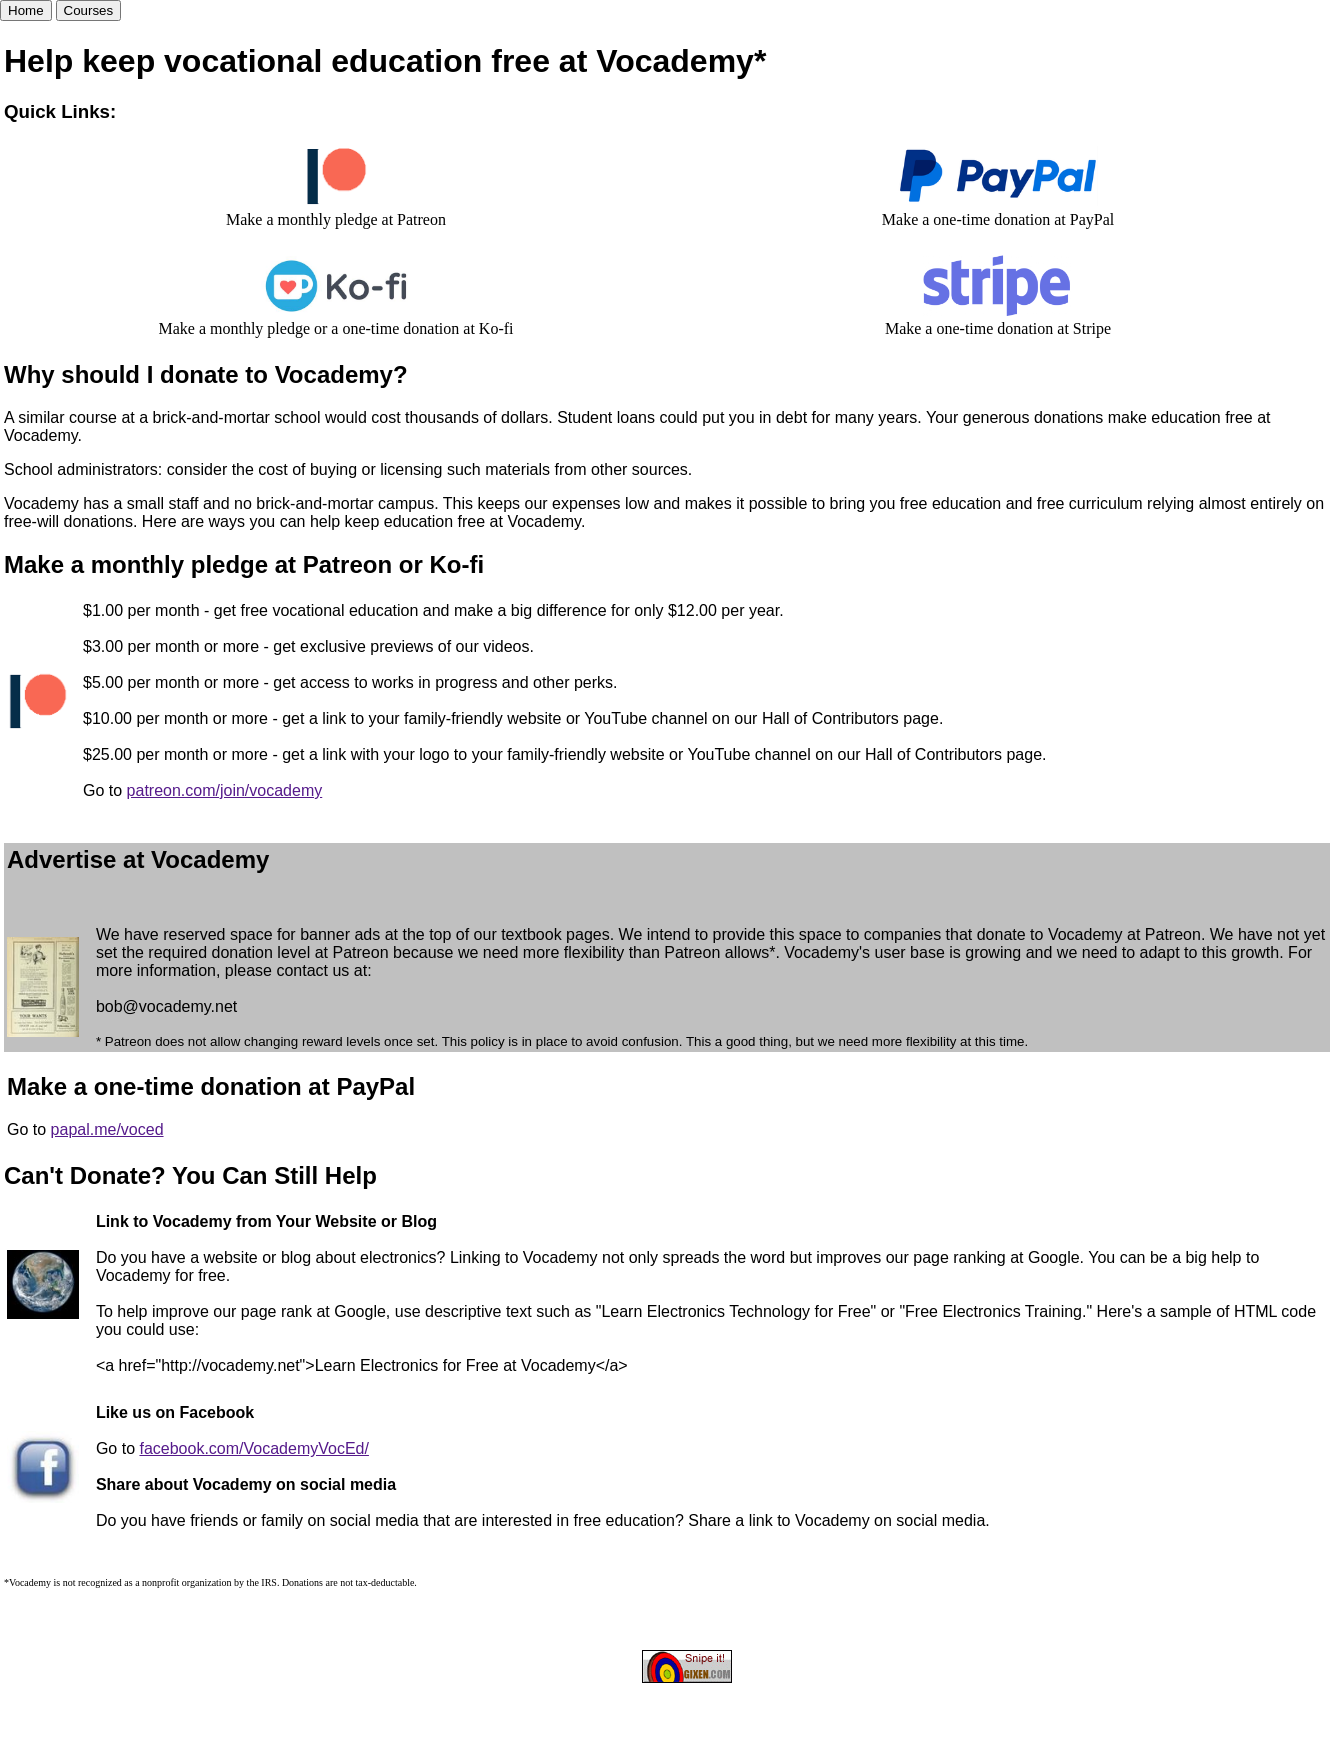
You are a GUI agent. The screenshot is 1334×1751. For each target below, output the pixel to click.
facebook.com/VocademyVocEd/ (253, 1448)
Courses (89, 10)
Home (26, 10)
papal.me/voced (107, 1129)
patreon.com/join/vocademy (225, 790)
